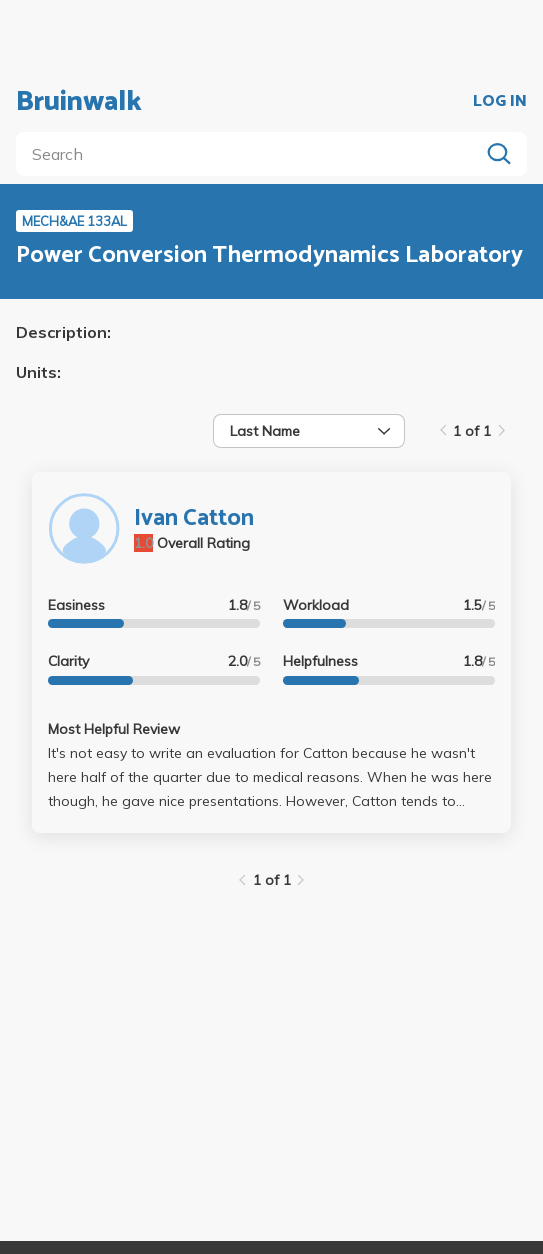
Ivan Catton (194, 518)
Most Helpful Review (114, 729)
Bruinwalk (79, 102)
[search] (251, 154)
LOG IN (500, 102)
